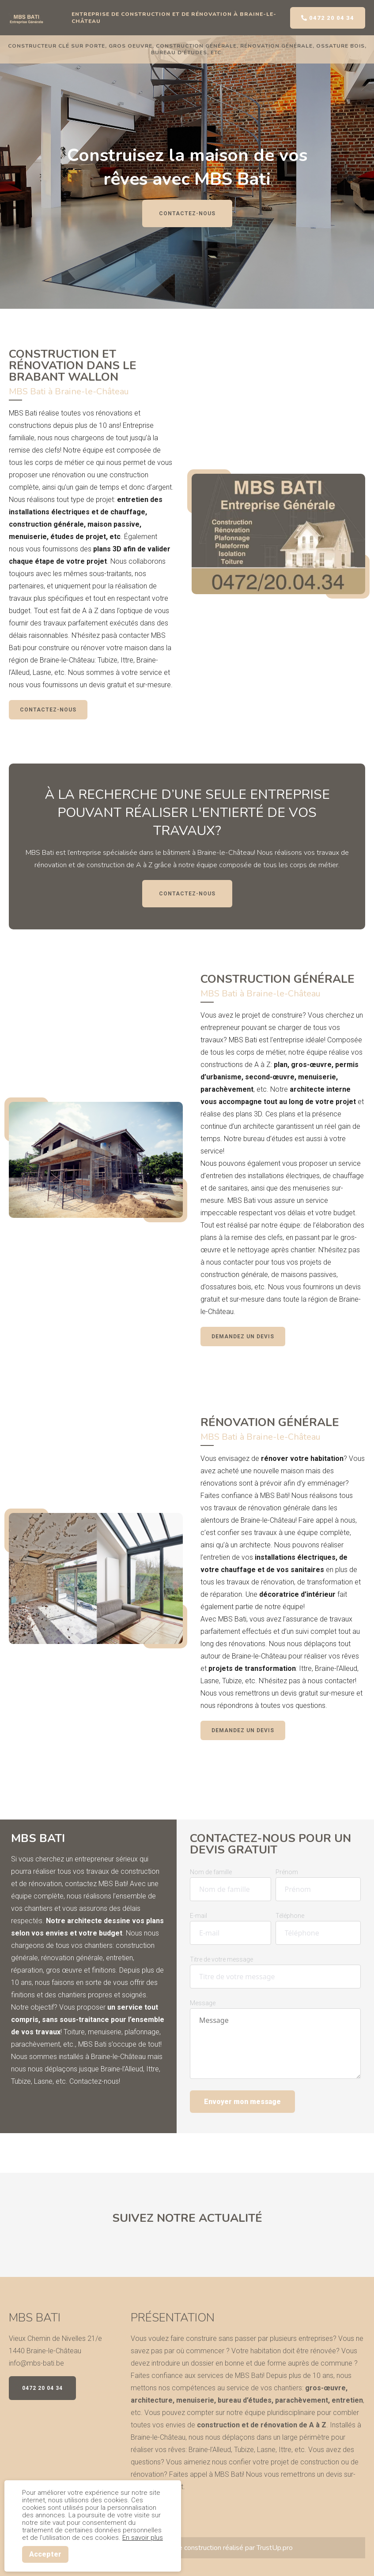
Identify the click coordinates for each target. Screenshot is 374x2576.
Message (202, 2003)
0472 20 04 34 (327, 18)
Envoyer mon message (242, 2101)
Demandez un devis (243, 1336)
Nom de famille (211, 1872)
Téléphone (290, 1915)
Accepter (45, 2554)
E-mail (198, 1915)
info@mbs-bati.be (36, 2363)
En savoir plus (142, 2538)
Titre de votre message (221, 1959)
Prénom (287, 1872)
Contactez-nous (187, 213)
